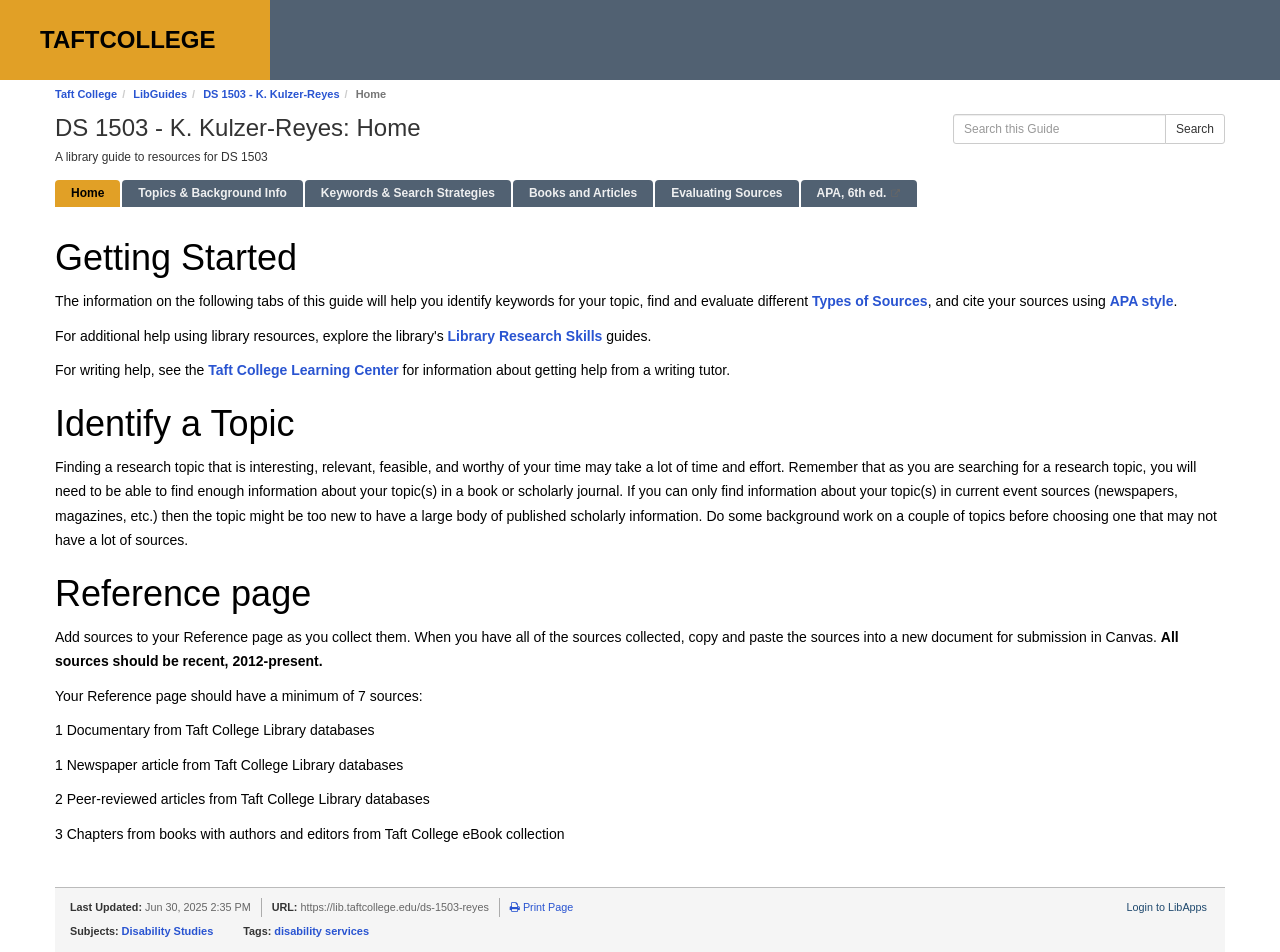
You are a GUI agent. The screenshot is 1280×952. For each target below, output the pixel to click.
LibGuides (160, 94)
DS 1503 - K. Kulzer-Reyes (271, 94)
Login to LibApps (1167, 907)
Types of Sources (870, 301)
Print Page (541, 907)
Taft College (86, 94)
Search (1195, 129)
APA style (1142, 301)
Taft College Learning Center (303, 370)
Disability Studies (168, 931)
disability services (321, 931)
